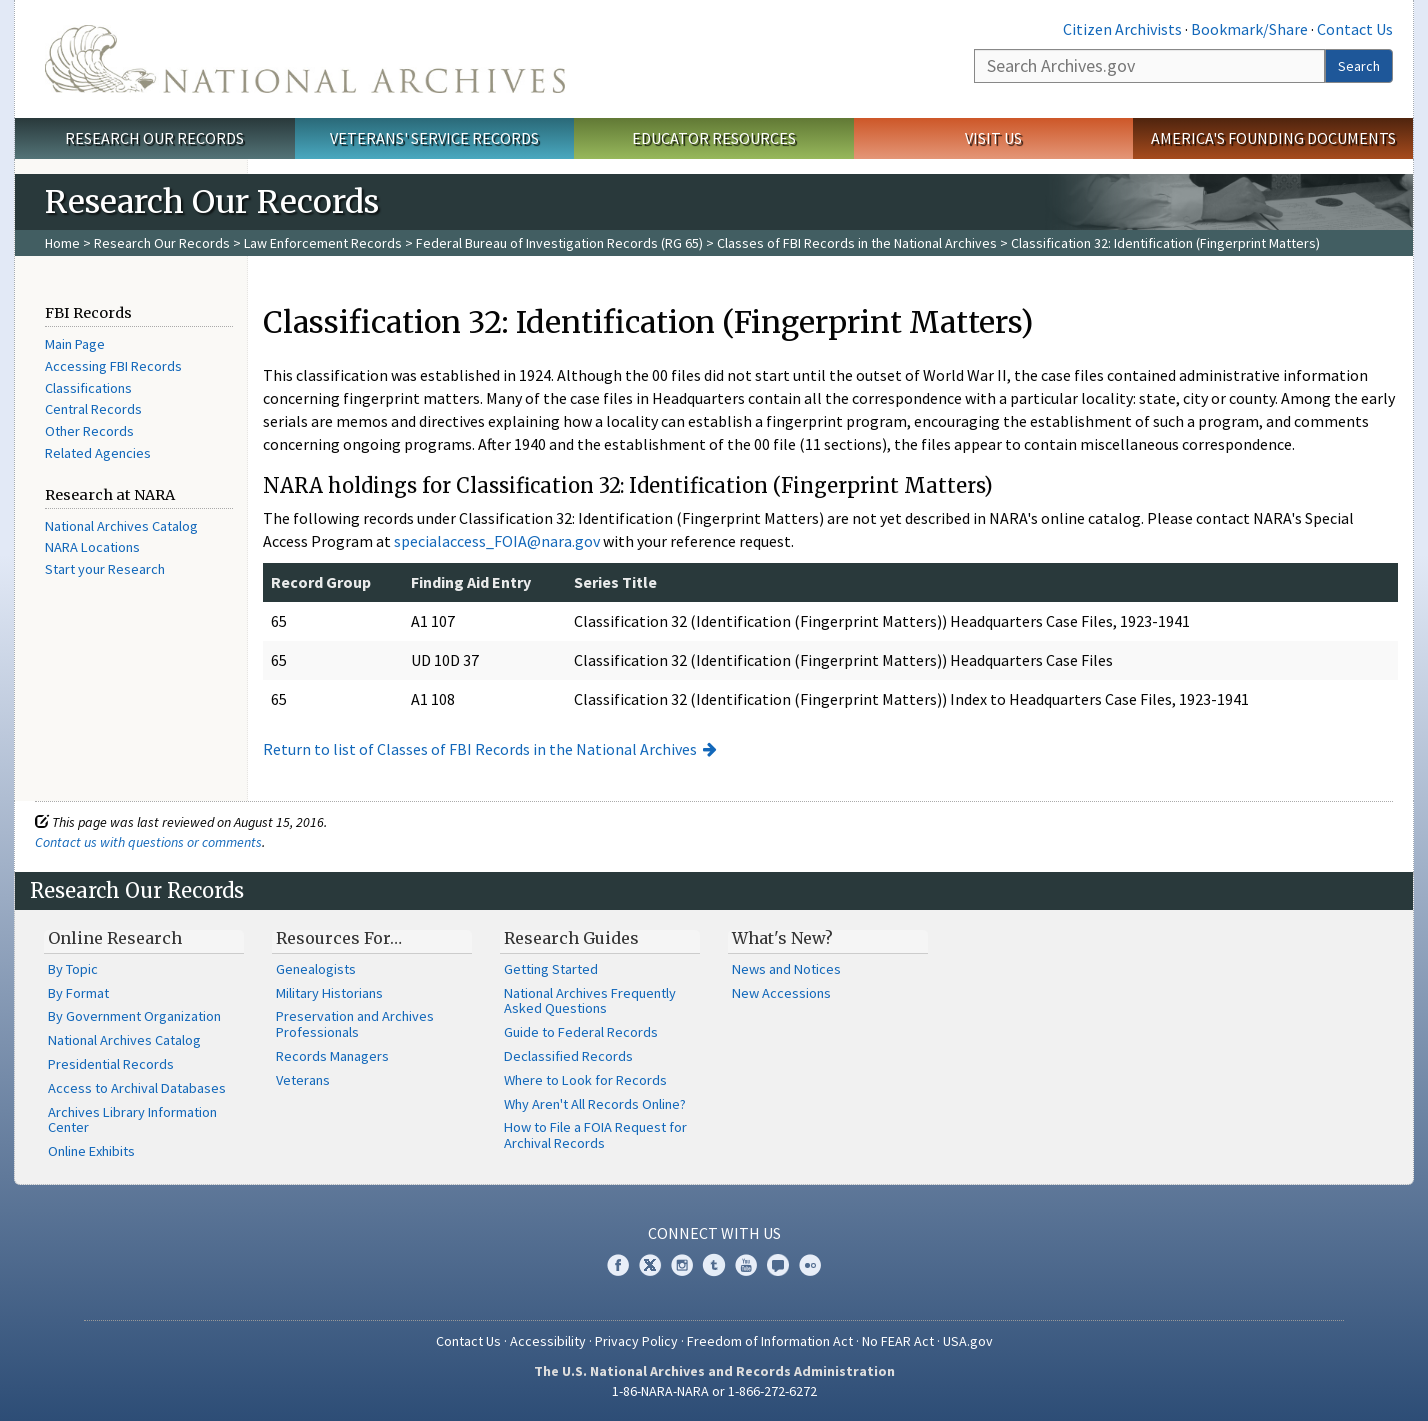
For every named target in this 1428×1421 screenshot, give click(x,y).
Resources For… (339, 938)
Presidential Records (111, 1064)
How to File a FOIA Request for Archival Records (595, 1135)
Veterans (303, 1080)
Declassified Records (568, 1056)
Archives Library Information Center (132, 1120)
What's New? (782, 938)
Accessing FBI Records (113, 366)
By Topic (73, 969)
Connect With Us (714, 1233)
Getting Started (551, 969)
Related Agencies (98, 453)
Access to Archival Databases (137, 1088)
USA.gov (968, 1341)
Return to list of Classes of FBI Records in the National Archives (480, 749)
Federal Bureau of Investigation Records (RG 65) (559, 243)
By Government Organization (134, 1016)
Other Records (89, 431)
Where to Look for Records (585, 1080)
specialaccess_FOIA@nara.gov (497, 541)
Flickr (810, 1265)
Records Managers (332, 1056)
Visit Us (993, 138)
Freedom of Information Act (770, 1341)
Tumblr (714, 1265)
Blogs (778, 1265)
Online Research (115, 938)
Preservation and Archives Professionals (355, 1024)
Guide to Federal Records (581, 1032)
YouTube (746, 1265)
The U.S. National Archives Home (305, 59)
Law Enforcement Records (323, 243)
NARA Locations (92, 547)
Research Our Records (154, 138)
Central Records (93, 409)
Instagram (682, 1265)
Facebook (618, 1265)
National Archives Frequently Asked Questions (590, 1001)
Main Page (75, 344)
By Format (78, 993)
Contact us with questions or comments (148, 842)
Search (1359, 66)
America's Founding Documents (1273, 138)
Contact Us (1355, 29)
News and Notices (786, 969)
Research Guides (571, 938)
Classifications (88, 388)
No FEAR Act (898, 1341)
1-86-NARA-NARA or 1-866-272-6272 (714, 1391)
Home (62, 243)
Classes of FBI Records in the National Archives (857, 243)
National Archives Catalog (121, 526)
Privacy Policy (636, 1341)
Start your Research (105, 569)
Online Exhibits (91, 1151)
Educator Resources (714, 138)
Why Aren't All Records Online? (595, 1104)
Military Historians (329, 993)
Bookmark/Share (1249, 29)
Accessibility (548, 1341)
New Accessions (781, 993)
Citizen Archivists (1122, 29)
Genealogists (316, 969)
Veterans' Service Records (434, 138)
